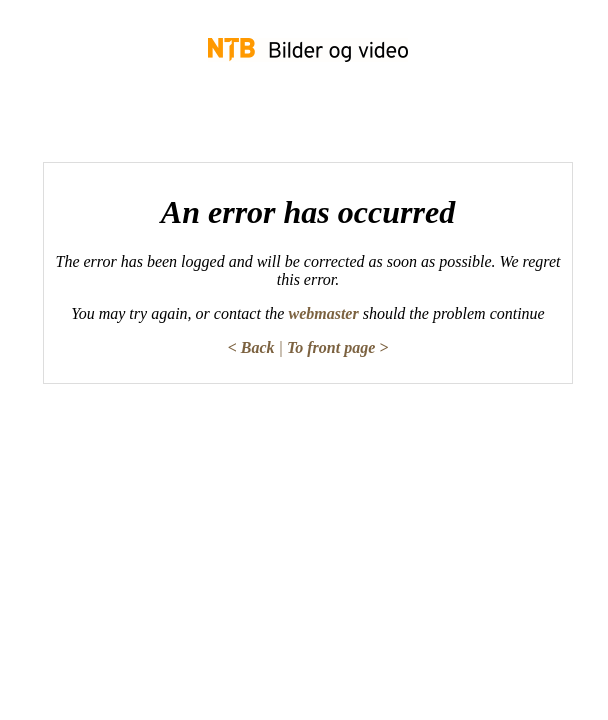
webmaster (323, 313)
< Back (251, 347)
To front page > (337, 347)
